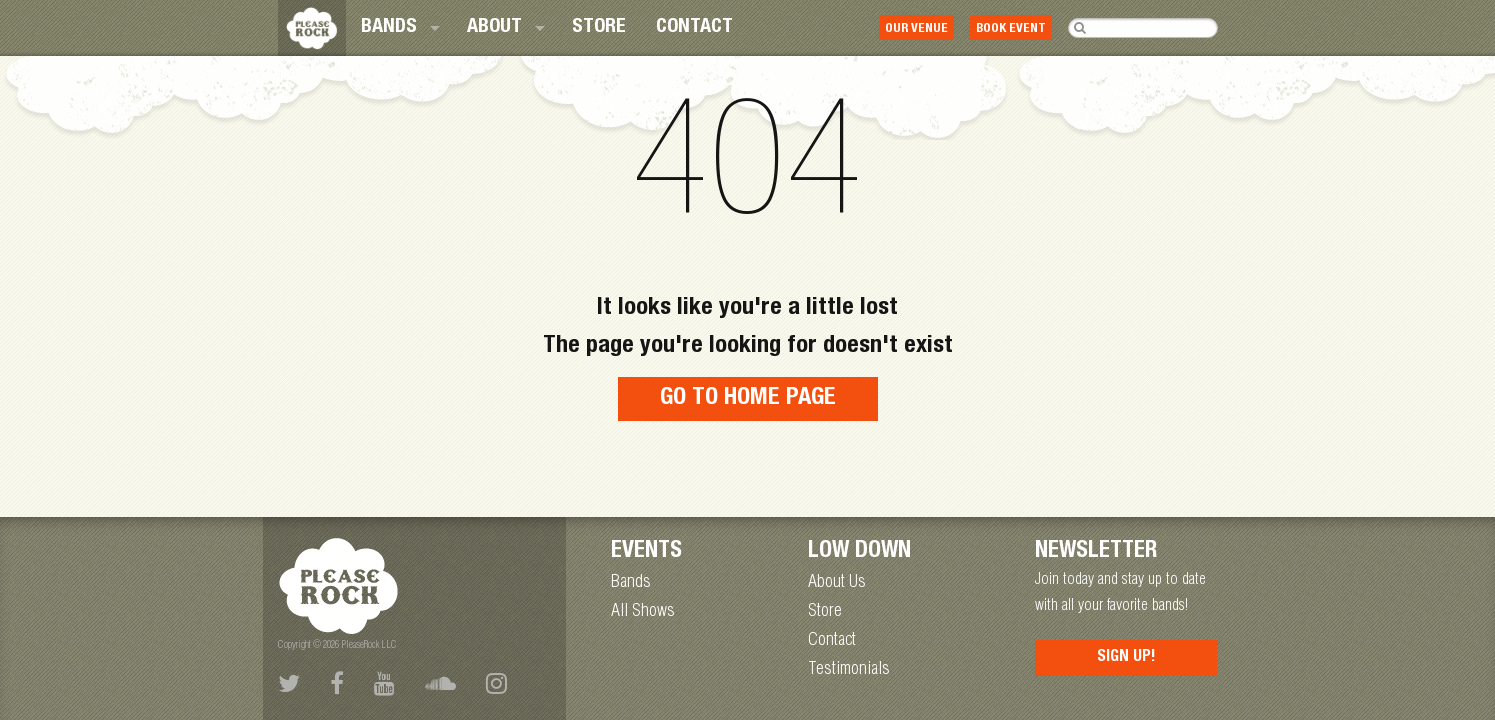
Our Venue (916, 29)
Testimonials (849, 670)
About (494, 28)
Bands (389, 28)
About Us (837, 583)
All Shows (643, 612)
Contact (694, 28)
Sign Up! (1126, 658)
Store (599, 28)
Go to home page (748, 399)
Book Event (1011, 29)
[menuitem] (399, 28)
